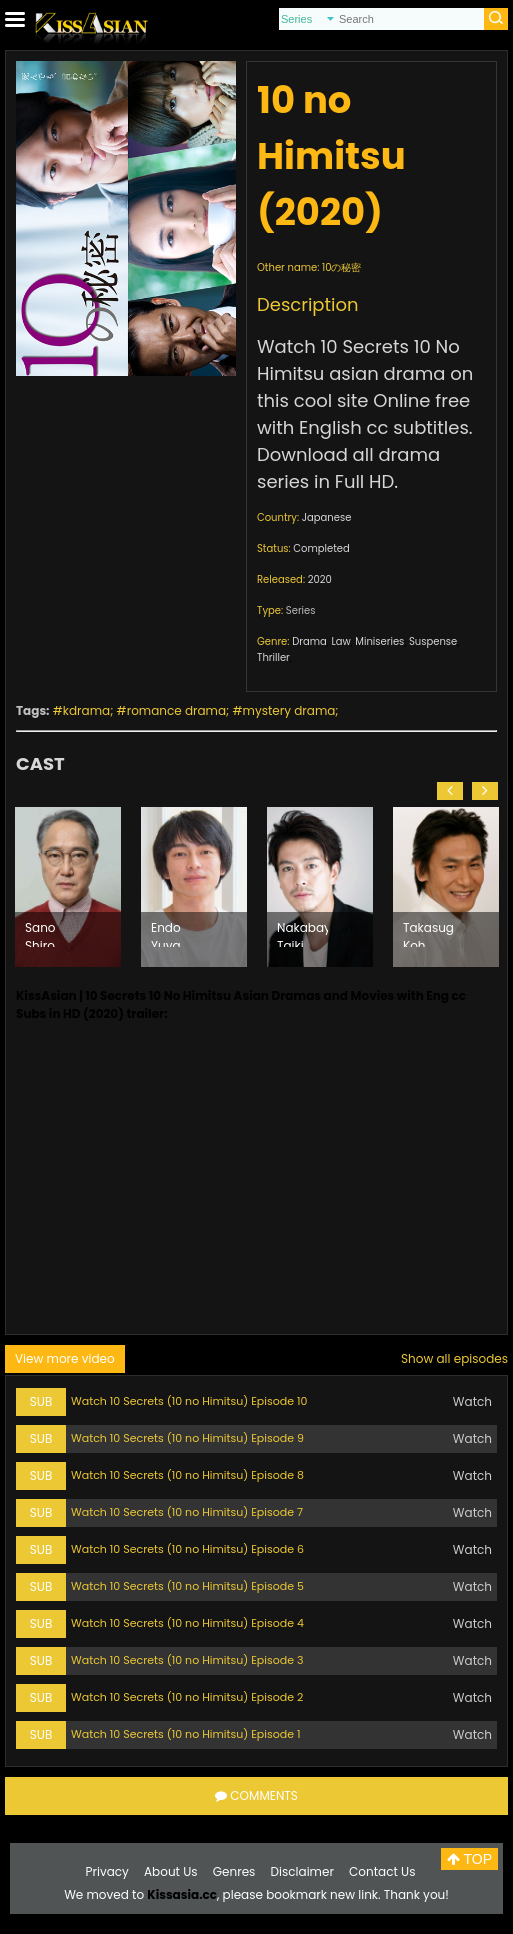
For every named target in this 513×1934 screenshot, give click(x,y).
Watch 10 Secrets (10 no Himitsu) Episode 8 (187, 1475)
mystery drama (289, 710)
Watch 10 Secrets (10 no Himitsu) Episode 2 (187, 1697)
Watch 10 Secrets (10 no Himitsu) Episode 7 (187, 1512)
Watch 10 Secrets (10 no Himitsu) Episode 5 (187, 1586)
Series (301, 610)
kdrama (86, 710)
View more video (65, 1358)
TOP (469, 1859)
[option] (68, 887)
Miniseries (379, 641)
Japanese (327, 517)
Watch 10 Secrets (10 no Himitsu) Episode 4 (187, 1623)
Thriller (273, 657)
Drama (309, 641)
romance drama (176, 710)
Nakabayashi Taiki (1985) (302, 933)
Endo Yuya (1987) (169, 933)
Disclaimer (302, 1871)
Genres (234, 1871)
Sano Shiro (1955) (43, 933)
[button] (450, 791)
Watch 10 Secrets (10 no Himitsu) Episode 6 (187, 1549)
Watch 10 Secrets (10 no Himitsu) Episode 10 (189, 1401)
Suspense (433, 641)
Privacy (107, 1871)
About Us (171, 1871)
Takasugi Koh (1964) (428, 933)
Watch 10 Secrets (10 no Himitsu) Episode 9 (187, 1438)
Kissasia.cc (182, 1894)
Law (340, 641)
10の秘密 (341, 267)
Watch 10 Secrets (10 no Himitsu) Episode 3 (187, 1660)
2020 (320, 579)
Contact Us (382, 1871)
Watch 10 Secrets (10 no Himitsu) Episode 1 (185, 1734)
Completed (321, 548)
